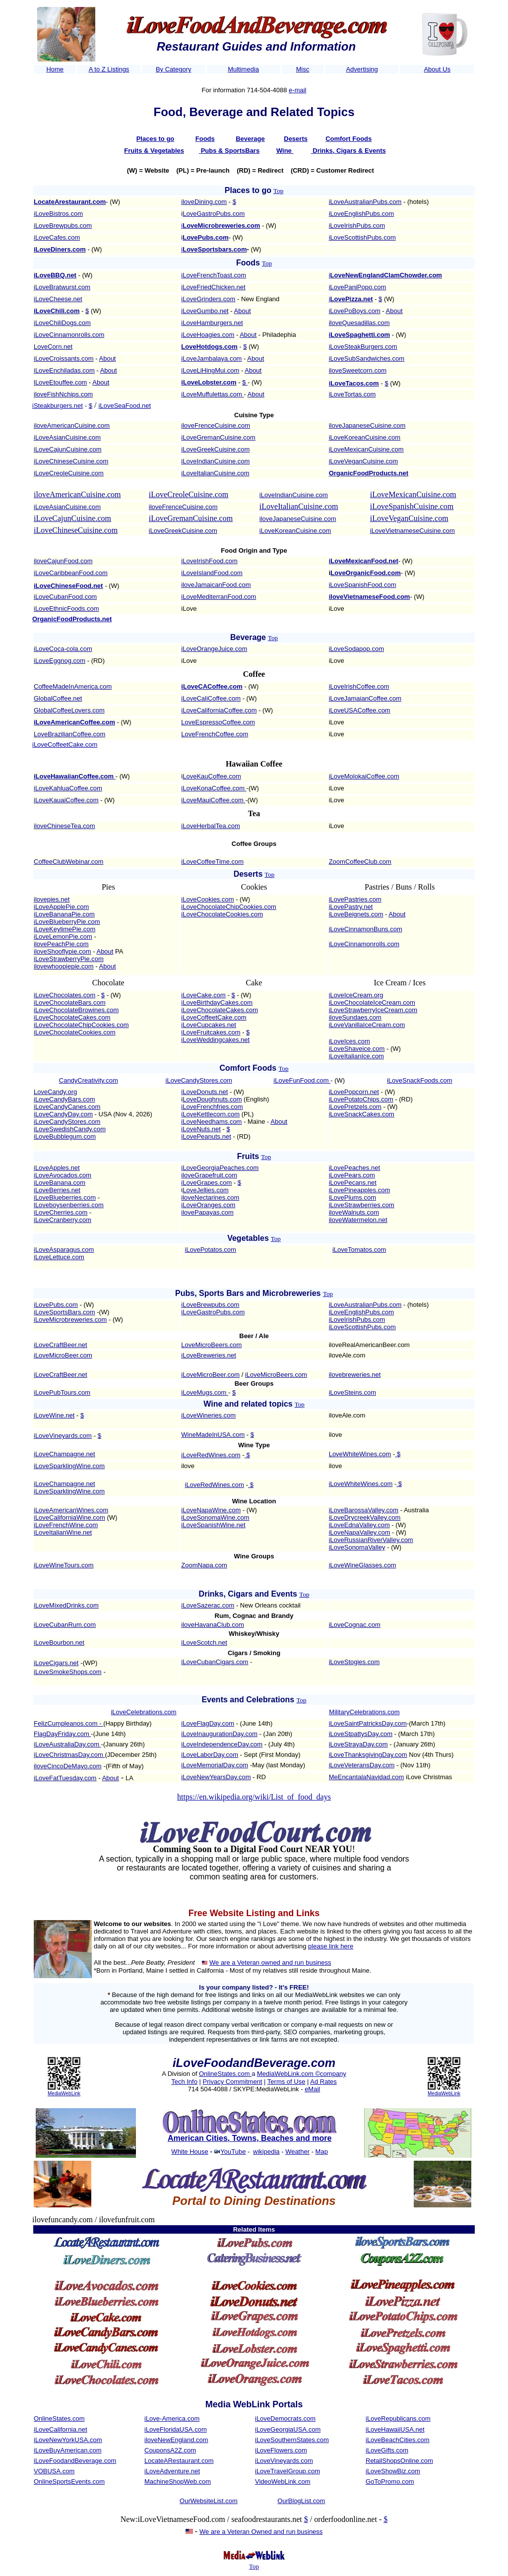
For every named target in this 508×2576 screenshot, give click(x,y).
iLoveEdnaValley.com (359, 1525)
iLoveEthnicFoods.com (66, 608)
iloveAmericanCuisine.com (72, 425)
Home (55, 69)
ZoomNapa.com (204, 1565)
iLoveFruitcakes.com (210, 1032)
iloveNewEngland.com (176, 2440)
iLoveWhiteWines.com (361, 1483)
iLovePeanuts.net (206, 1136)
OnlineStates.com (225, 2073)
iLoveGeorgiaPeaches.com (219, 1167)
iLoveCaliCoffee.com (211, 698)
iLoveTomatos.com (359, 1249)
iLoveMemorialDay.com (214, 1765)
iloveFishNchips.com (63, 394)
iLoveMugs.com (204, 1392)
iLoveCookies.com (207, 899)
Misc (303, 69)
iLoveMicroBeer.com (63, 1355)
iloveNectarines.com (210, 1197)
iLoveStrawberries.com (361, 1205)
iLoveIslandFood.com (212, 573)
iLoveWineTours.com (64, 1565)
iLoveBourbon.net (59, 1642)
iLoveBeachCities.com (398, 2440)
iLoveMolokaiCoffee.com (364, 776)
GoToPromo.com (390, 2481)
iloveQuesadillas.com (359, 322)
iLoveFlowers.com (281, 2450)
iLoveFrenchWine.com (66, 1525)
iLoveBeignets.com (356, 914)
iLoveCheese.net (58, 299)
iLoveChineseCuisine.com (71, 461)
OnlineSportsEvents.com (69, 2481)
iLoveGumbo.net (204, 311)
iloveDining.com (204, 201)
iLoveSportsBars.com (64, 1312)
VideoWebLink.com (283, 2481)
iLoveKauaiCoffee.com (66, 800)
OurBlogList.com (301, 2501)
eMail (312, 2089)
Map (322, 2151)
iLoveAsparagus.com (64, 1249)
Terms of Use (286, 2081)
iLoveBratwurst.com (62, 287)
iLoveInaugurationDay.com (219, 1734)
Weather (297, 2151)
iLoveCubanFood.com (65, 596)
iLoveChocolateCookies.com (222, 914)
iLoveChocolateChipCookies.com (228, 906)
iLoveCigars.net (56, 1663)
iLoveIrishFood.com (209, 561)
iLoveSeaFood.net (125, 405)
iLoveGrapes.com (206, 1182)
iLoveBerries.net (57, 1190)
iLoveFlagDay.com (207, 1723)
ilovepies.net (51, 899)
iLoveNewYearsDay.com (216, 1777)
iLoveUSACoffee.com (359, 710)
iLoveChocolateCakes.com (72, 1017)
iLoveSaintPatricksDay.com (368, 1723)
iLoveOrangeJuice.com (214, 648)
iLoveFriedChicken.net (213, 287)
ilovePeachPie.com (61, 944)
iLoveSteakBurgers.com (363, 346)
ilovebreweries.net (355, 1374)
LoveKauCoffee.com (212, 776)
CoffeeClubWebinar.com (68, 861)
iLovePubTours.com (62, 1392)
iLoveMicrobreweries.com (70, 1319)
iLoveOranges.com (208, 1205)
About (242, 311)
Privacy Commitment (232, 2081)
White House (189, 2151)
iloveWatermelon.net (358, 1220)
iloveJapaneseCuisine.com (367, 425)
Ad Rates (323, 2081)
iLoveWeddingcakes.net (215, 1039)
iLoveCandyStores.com (199, 1080)
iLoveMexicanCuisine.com (366, 449)
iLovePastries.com (355, 899)
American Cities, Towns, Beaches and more (249, 2138)
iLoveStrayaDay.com (358, 1744)
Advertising (362, 69)
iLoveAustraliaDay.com (67, 1744)
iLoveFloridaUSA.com (175, 2429)
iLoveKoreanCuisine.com (365, 437)
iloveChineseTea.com (64, 826)
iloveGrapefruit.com (209, 1175)
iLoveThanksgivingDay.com (368, 1754)
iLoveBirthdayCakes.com (217, 1002)
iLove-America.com (171, 2418)
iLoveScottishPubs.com (362, 237)
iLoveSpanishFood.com (362, 584)
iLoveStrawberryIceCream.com (373, 1010)
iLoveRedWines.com (210, 1455)
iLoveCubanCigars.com (214, 1662)
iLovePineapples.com (359, 1190)
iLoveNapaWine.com (211, 1510)
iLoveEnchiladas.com (64, 370)
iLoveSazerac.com (207, 1605)
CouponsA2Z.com (170, 2450)
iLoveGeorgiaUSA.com (287, 2429)
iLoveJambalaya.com (211, 358)
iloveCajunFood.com (63, 561)
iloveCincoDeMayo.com (68, 1766)
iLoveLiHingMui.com (210, 370)
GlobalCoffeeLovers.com (69, 710)
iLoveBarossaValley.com (363, 1510)
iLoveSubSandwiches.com (366, 358)
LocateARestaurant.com (178, 2460)
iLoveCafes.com (57, 237)
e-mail (297, 90)
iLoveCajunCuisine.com (68, 449)
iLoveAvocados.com (62, 1175)
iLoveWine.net (54, 1415)
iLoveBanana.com (59, 1182)
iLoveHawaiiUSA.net (395, 2429)
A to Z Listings (109, 69)
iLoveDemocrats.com (285, 2418)
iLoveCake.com (203, 995)
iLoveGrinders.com (208, 299)
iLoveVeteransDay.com (362, 1765)
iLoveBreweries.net (208, 1355)
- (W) (94, 249)
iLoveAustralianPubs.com (365, 201)
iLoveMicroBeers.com (276, 1374)
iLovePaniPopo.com (357, 287)
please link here (330, 1946)
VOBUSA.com (54, 2471)
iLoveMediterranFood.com (218, 596)
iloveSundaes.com (355, 1017)
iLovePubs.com (56, 1304)
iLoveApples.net (57, 1167)
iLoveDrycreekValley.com (365, 1517)
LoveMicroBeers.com (211, 1345)
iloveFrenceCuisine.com (215, 425)
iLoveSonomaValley (357, 1547)
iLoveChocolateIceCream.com (372, 1002)
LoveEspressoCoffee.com (218, 722)
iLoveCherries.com (60, 1212)
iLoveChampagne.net (64, 1454)
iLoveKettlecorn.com (210, 1114)
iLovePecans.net (353, 1182)
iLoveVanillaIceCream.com (367, 1025)
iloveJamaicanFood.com (216, 584)
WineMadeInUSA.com (213, 1434)
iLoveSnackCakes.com (361, 1114)
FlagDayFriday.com (62, 1734)
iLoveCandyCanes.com (67, 1106)
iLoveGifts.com (387, 2450)
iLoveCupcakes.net (208, 1025)
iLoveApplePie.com (61, 906)
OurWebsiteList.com (209, 2501)
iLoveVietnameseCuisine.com (412, 530)
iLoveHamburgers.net (212, 322)
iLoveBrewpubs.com (63, 225)
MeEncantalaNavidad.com (366, 1777)
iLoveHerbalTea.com (210, 826)
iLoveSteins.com (352, 1392)
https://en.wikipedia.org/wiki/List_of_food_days (254, 1797)
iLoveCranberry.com (62, 1220)
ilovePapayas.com (207, 1212)
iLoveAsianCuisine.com (67, 437)
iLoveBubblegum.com (65, 1136)
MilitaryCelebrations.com (364, 1712)
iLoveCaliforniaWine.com (69, 1517)
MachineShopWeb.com (177, 2481)
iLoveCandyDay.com (63, 1114)
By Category (173, 69)
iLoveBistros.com (58, 213)
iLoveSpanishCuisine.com (411, 506)
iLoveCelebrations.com (143, 1712)
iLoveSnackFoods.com (419, 1080)
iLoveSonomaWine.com (215, 1517)
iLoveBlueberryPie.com (67, 921)
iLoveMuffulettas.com (211, 394)
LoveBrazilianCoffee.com (69, 734)
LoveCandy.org (55, 1091)
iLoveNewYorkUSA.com (68, 2440)
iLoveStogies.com (354, 1662)
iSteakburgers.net (57, 405)
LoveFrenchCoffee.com (214, 734)
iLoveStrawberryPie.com (69, 959)
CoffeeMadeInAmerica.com (73, 686)
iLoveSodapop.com (356, 648)
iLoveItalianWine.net (63, 1532)
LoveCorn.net (53, 346)
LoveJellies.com (206, 1190)
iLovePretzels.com (355, 1106)
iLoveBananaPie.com (64, 914)
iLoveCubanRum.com (65, 1624)
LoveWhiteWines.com (360, 1454)
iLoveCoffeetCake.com (64, 744)
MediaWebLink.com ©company (301, 2073)
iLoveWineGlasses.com (362, 1565)
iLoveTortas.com (352, 394)
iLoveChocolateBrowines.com (76, 1010)
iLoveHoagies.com (207, 334)
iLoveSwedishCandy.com (70, 1129)
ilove (335, 1434)
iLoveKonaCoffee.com (213, 788)
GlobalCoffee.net (58, 698)
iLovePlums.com (352, 1197)
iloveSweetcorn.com (357, 370)
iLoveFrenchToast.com (213, 275)
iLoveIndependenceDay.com (221, 1744)
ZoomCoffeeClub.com (360, 861)
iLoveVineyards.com (63, 1435)
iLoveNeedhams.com (211, 1121)
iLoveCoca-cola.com (63, 648)
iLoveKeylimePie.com (64, 929)
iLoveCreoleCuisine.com (69, 473)
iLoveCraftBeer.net (60, 1345)
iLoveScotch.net (204, 1642)
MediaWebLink (64, 2093)
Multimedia (243, 69)
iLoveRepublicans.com (398, 2418)
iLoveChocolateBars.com (70, 1002)
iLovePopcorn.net (354, 1091)
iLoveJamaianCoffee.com (365, 698)
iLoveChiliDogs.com (62, 322)
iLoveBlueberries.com (65, 1197)
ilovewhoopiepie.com (64, 966)
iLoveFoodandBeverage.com (75, 2460)
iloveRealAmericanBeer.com (369, 1345)
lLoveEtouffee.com (60, 382)
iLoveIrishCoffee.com (359, 686)
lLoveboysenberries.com (69, 1205)
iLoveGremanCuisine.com (218, 437)
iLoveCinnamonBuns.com (365, 929)
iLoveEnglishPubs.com (361, 213)
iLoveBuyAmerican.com (68, 2450)
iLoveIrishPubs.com (357, 225)
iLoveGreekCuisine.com (215, 449)
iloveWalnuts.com (354, 1212)
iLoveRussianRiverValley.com (371, 1540)
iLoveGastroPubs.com (213, 1312)
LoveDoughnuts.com (212, 1099)
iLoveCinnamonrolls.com (69, 334)
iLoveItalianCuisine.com (215, 473)
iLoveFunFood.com (301, 1080)
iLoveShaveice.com (357, 1048)
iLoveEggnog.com (59, 660)
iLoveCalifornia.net (60, 2429)
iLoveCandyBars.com (64, 1099)
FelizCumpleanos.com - (68, 1723)
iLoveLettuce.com (59, 1257)
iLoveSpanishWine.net (213, 1525)
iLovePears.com (352, 1175)
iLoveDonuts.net (204, 1091)
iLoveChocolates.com (64, 995)
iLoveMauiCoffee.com (212, 800)
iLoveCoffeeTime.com (212, 861)
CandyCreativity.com (88, 1080)
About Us (437, 69)
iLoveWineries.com (208, 1415)
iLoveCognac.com (355, 1624)
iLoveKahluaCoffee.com (68, 788)
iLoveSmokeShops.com (68, 1671)
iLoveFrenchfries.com (212, 1106)
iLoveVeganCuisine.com (363, 461)
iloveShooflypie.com (62, 951)
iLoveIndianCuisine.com (215, 461)
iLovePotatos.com (210, 1249)
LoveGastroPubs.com (214, 213)
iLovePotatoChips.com (361, 1099)
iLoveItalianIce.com (356, 1056)
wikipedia (266, 2151)
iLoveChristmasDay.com (69, 1754)
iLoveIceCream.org (356, 995)
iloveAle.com (347, 1355)
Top (278, 190)
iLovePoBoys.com (355, 311)
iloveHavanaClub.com (212, 1624)
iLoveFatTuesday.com (65, 1778)
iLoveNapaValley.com (359, 1532)
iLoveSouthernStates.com (292, 2440)
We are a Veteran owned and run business (270, 1962)
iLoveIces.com (349, 1041)
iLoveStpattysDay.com (360, 1734)
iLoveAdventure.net (172, 2471)
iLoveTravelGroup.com (287, 2471)
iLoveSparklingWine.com (69, 1466)
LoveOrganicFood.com (365, 573)
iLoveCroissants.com (64, 358)
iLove (188, 608)
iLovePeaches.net (354, 1167)
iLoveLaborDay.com (209, 1754)
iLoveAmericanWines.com (71, 1510)
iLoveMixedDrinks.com (66, 1605)
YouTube (233, 2151)
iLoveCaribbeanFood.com (71, 573)
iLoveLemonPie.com (63, 936)
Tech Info (184, 2081)
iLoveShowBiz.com (393, 2471)
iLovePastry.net (351, 906)
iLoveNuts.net (201, 1129)
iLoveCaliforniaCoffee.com (218, 710)
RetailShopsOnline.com (399, 2460)
